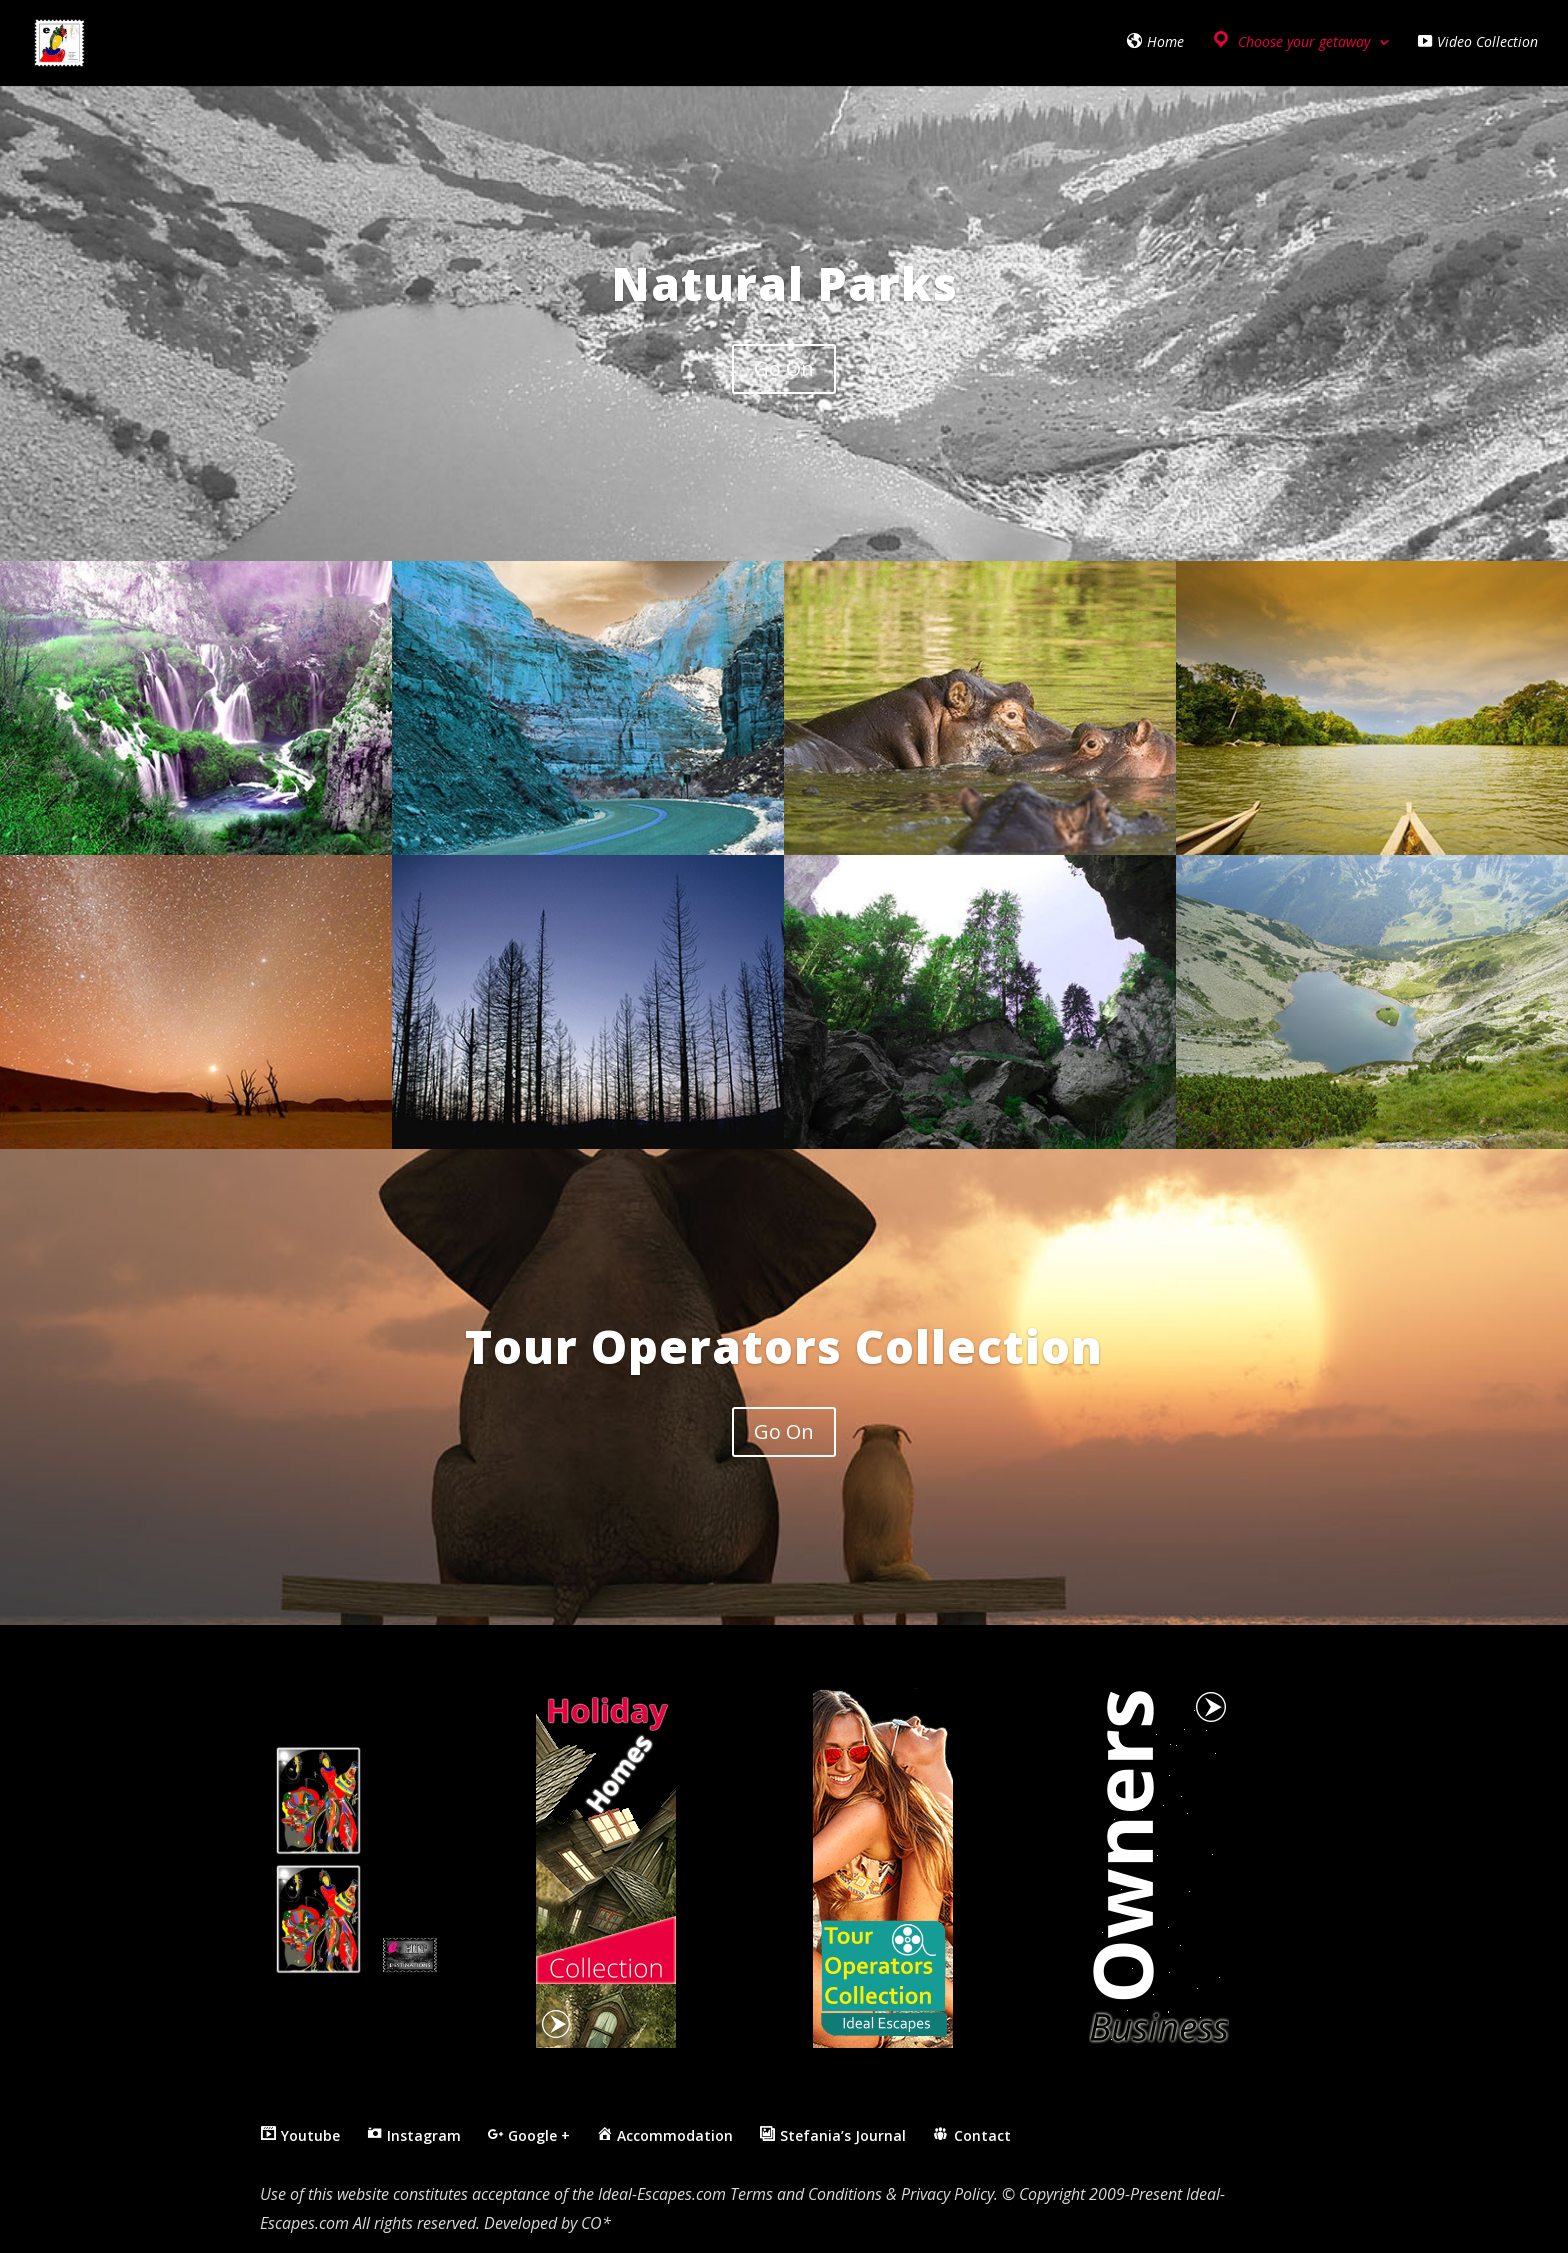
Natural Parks (784, 283)
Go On (784, 368)
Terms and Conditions (806, 2194)
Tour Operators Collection (784, 1346)
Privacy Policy (947, 2194)
